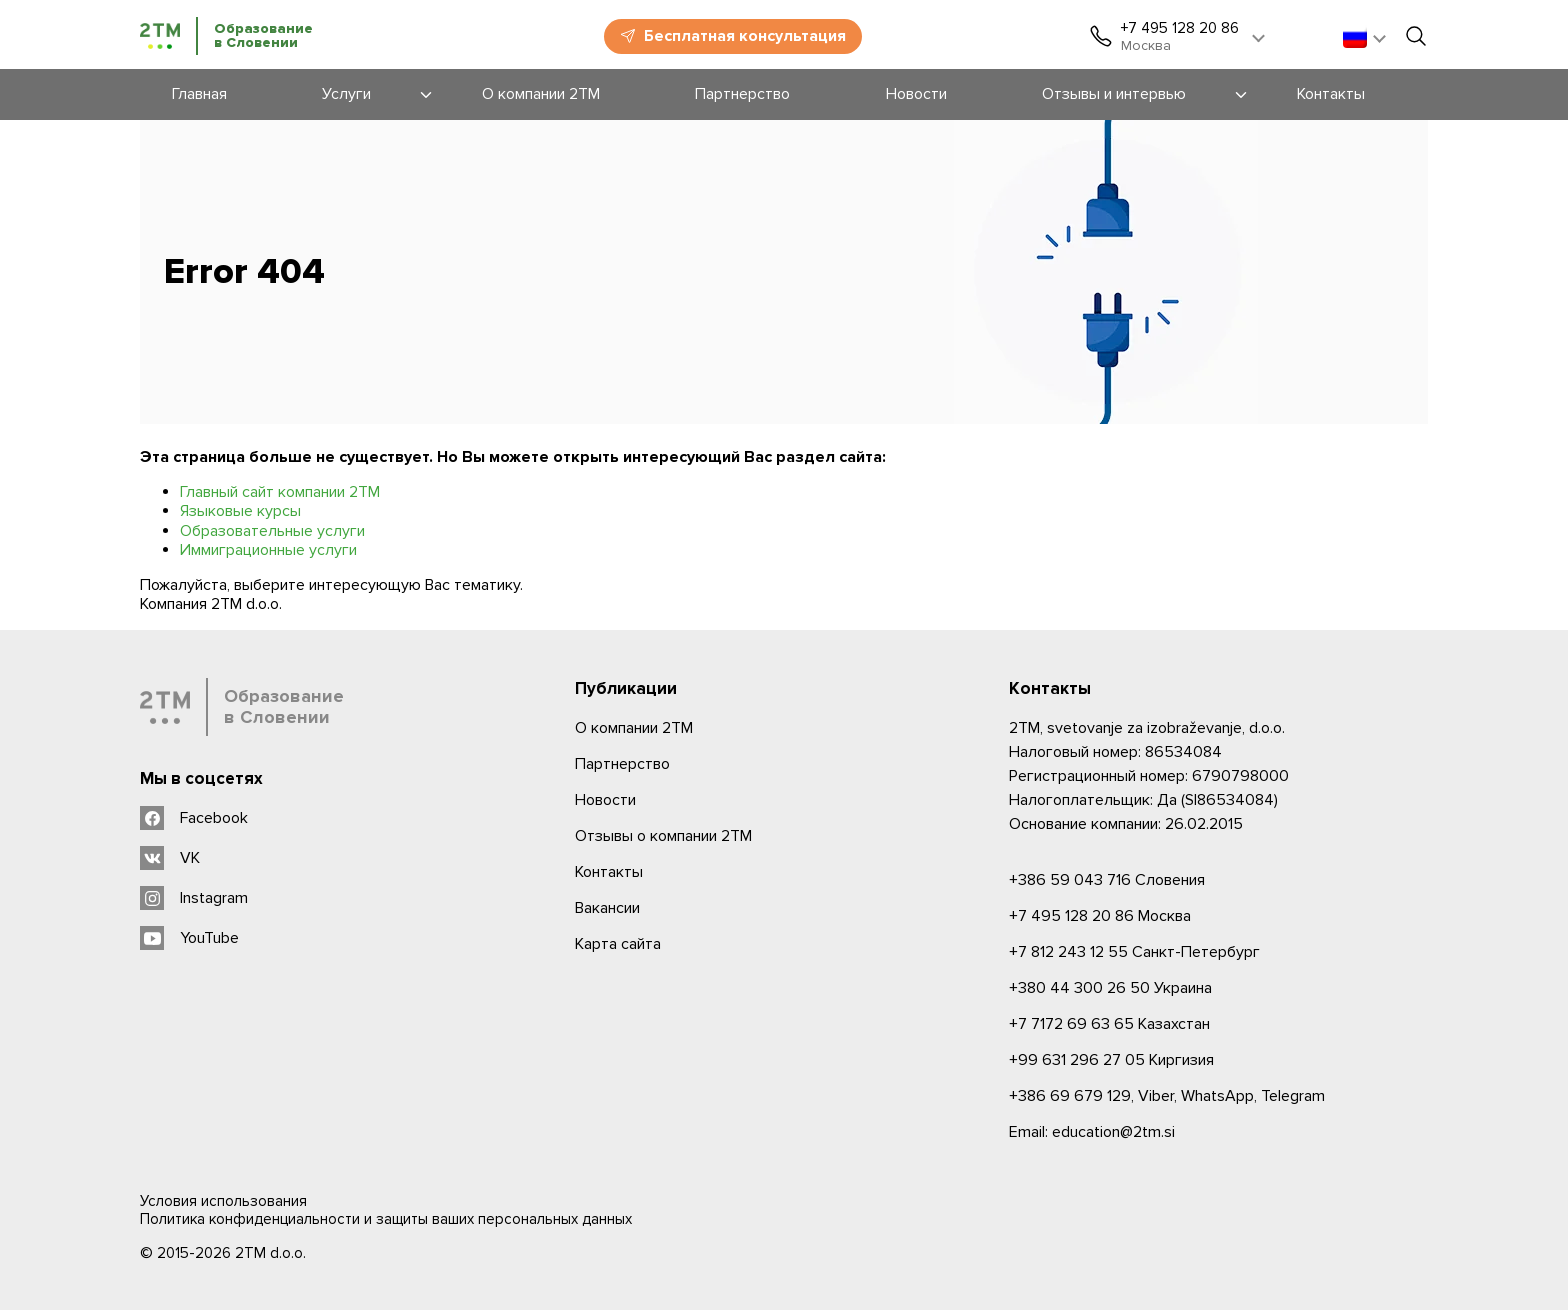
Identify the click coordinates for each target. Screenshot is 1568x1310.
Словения (1107, 880)
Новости (605, 800)
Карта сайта (618, 944)
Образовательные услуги (272, 531)
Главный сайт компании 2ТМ (280, 492)
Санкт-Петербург (1134, 952)
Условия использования (223, 1201)
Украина (1110, 988)
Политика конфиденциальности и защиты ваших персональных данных (386, 1219)
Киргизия (1111, 1060)
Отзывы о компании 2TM (663, 836)
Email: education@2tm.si (1092, 1132)
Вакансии (607, 908)
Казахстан (1109, 1024)
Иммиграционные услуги (268, 550)
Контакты (609, 872)
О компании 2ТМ (634, 728)
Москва (1100, 916)
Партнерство (622, 764)
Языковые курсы (240, 511)
